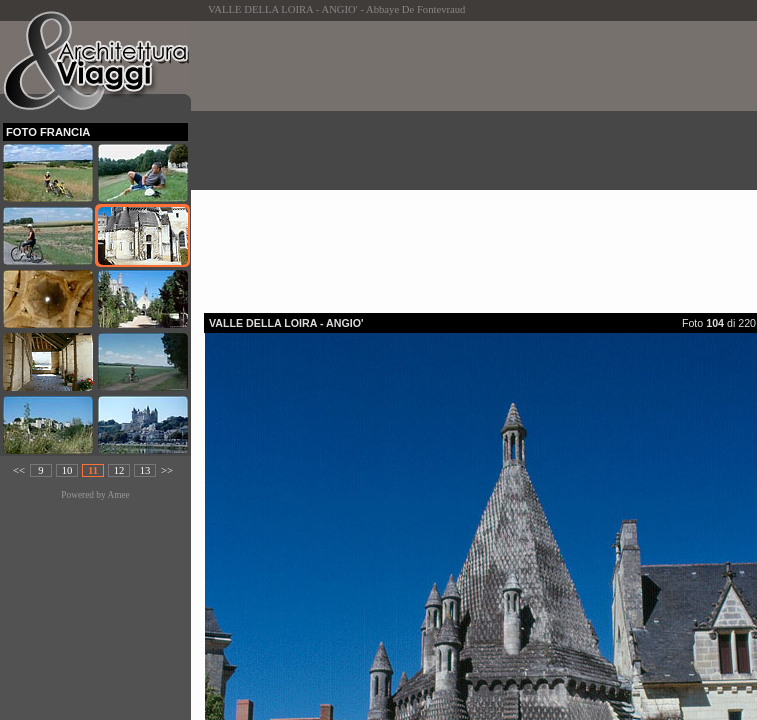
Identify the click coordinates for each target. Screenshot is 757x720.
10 (67, 470)
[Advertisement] (480, 161)
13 (145, 470)
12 (119, 470)
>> (167, 470)
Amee (118, 495)
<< (19, 470)
